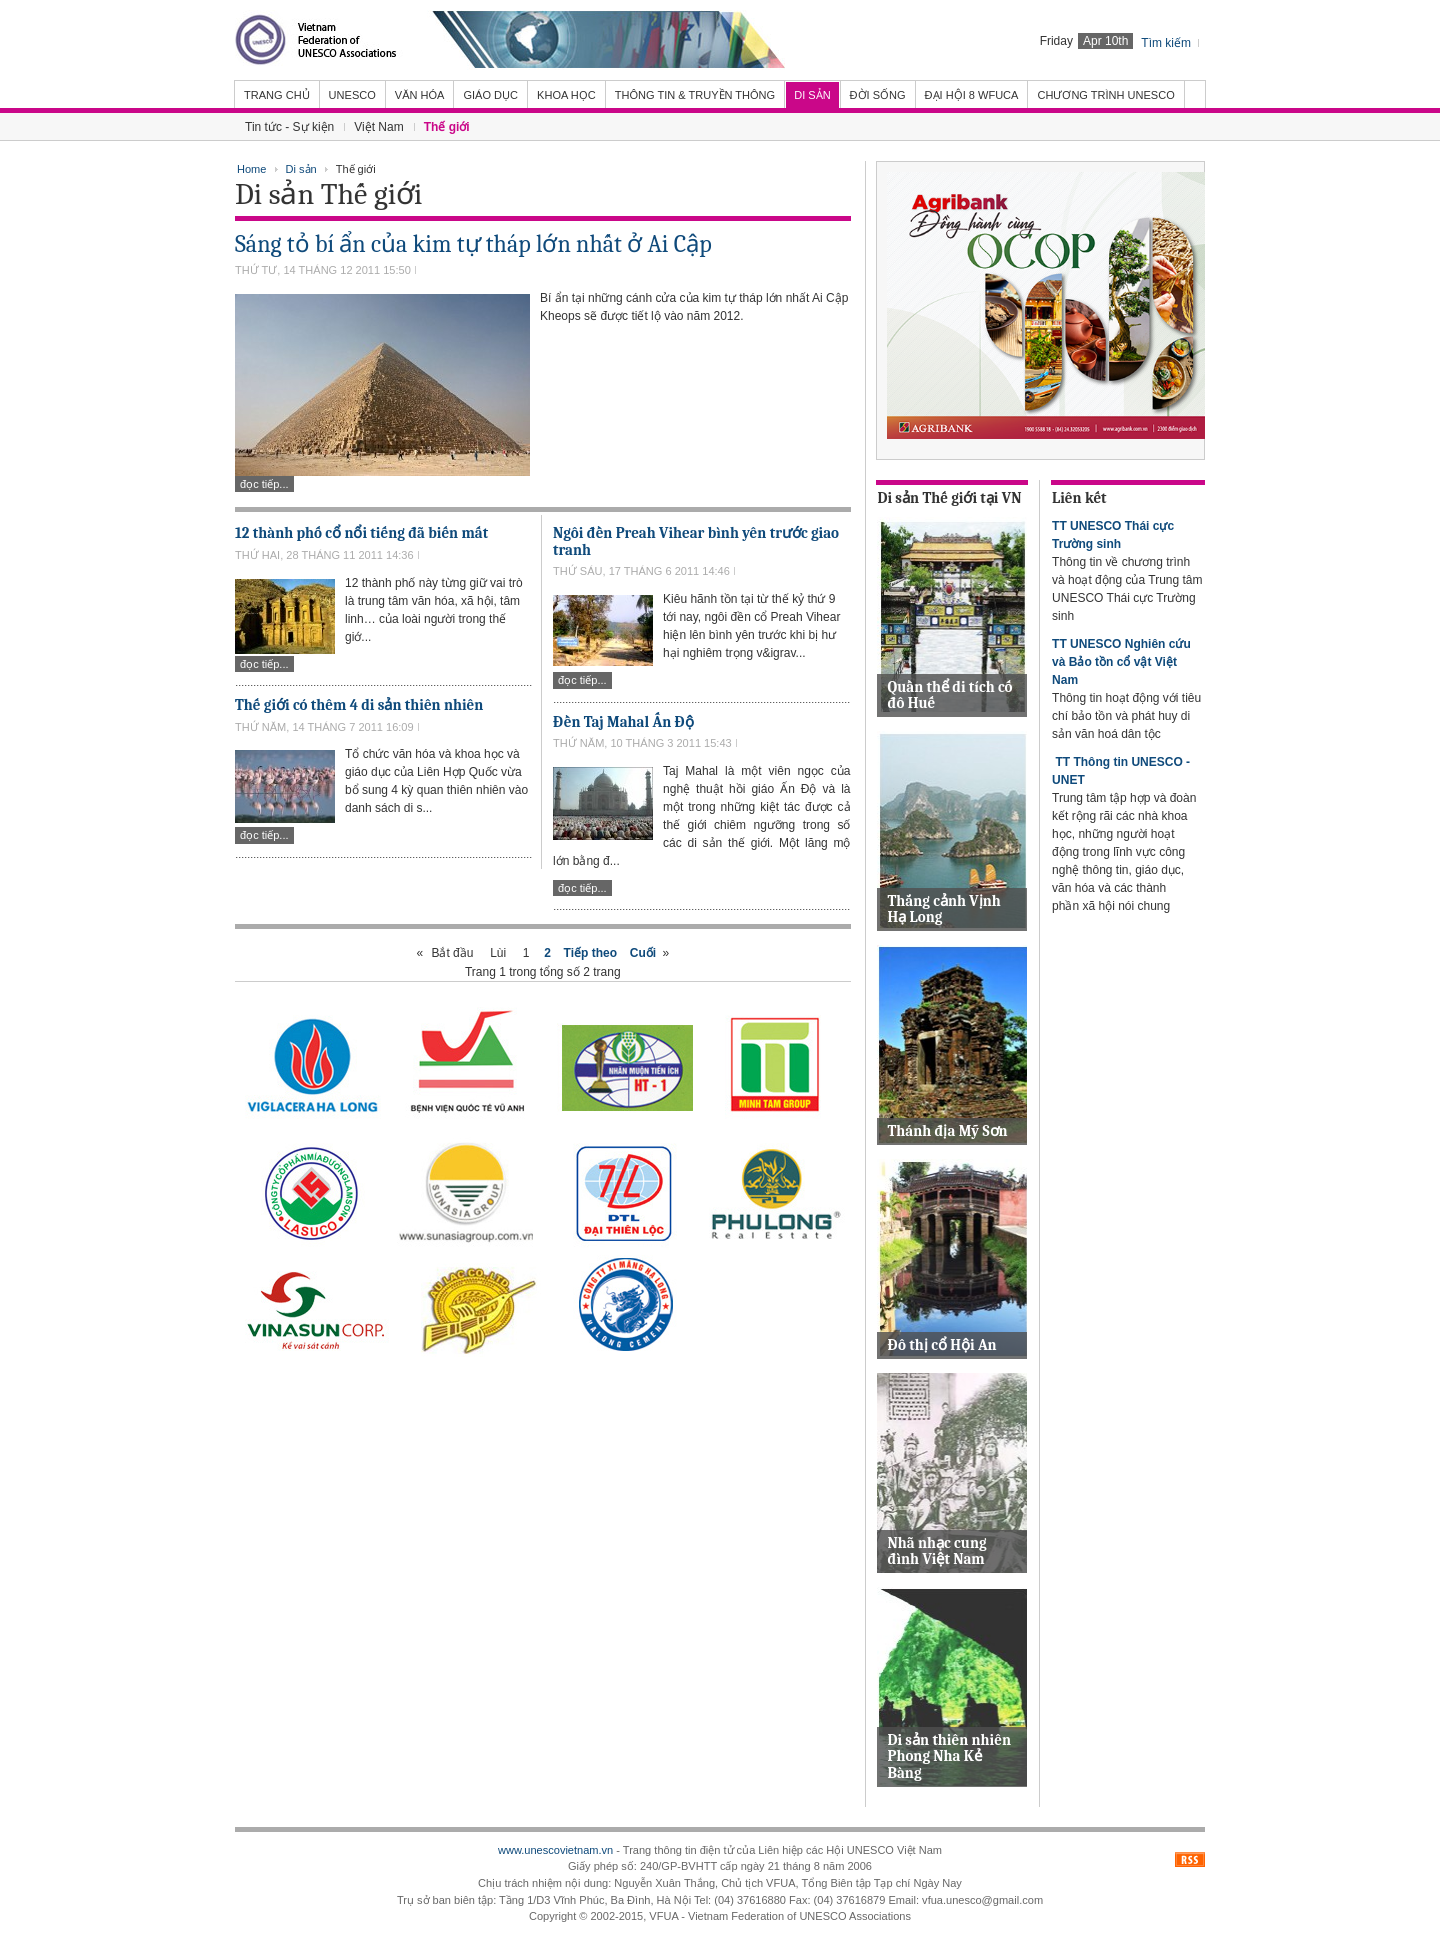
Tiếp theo (590, 953)
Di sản (301, 169)
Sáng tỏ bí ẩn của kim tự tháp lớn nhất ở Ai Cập (473, 244)
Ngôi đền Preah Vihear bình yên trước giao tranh (696, 541)
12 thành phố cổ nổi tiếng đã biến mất (361, 533)
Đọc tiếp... (264, 484)
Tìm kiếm (1166, 43)
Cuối (643, 953)
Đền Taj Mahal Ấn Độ (623, 722)
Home (251, 169)
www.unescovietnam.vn (555, 1850)
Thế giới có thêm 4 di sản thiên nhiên (359, 705)
